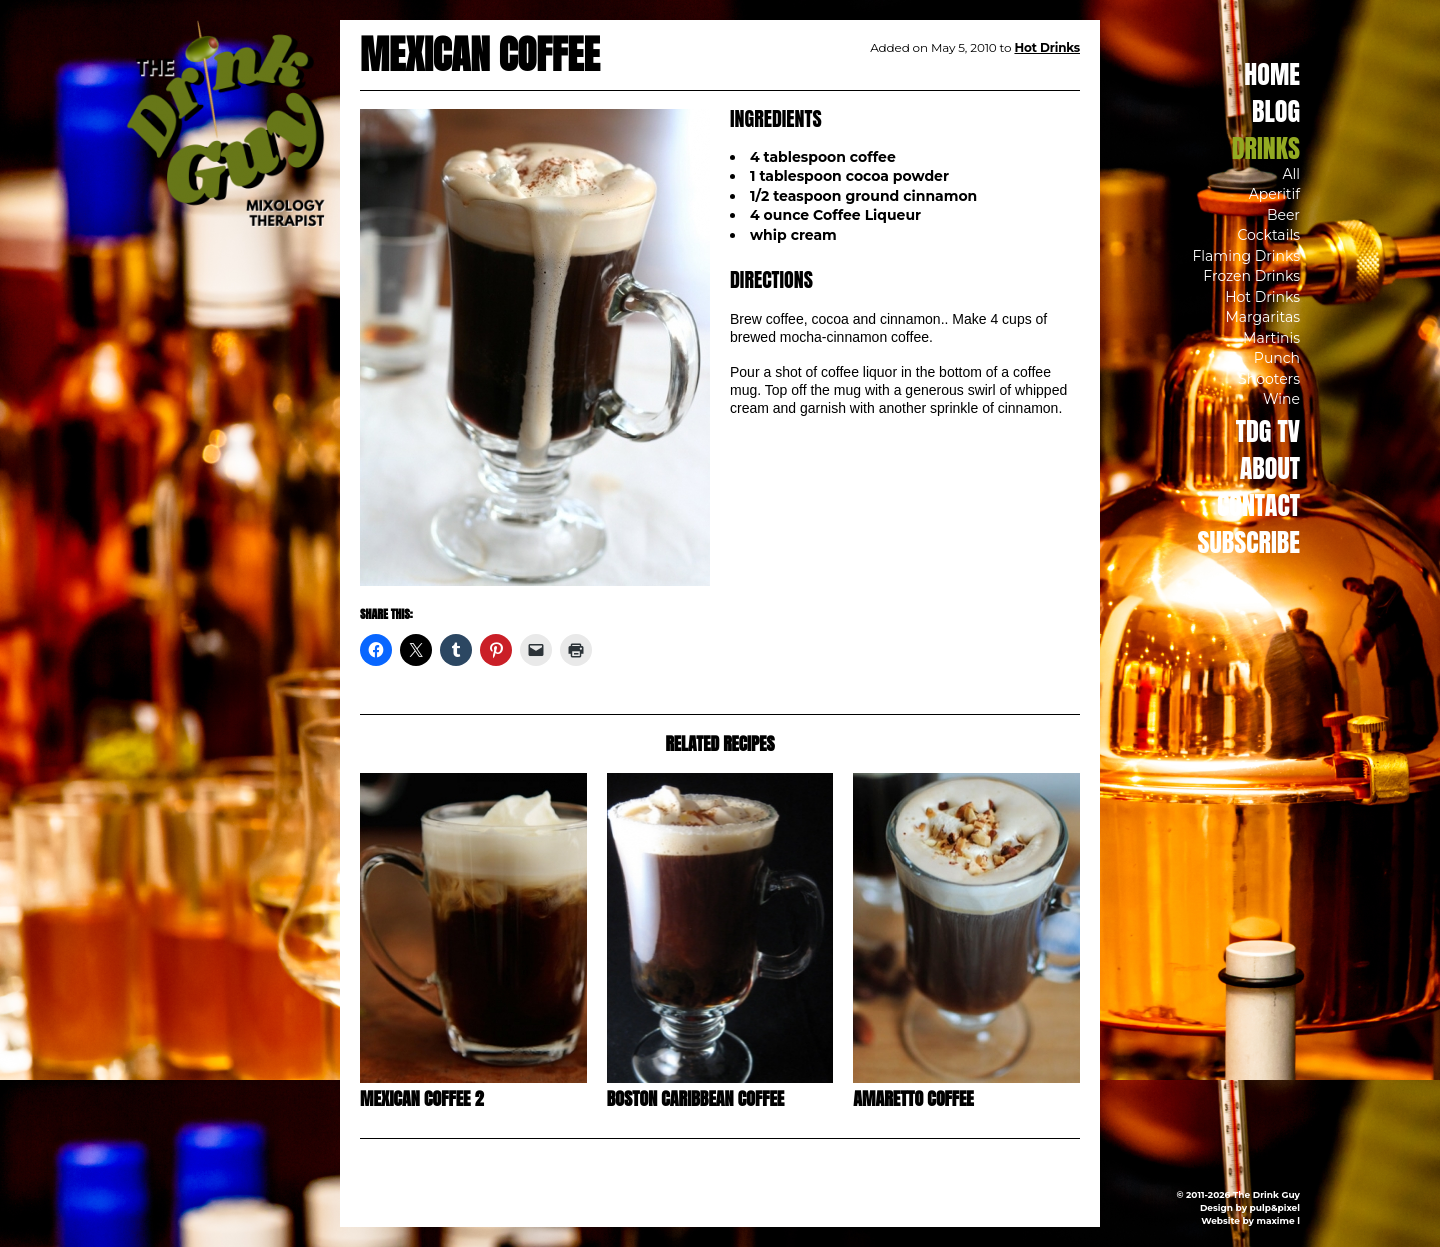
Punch (1277, 358)
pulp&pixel (1275, 1207)
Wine (1281, 399)
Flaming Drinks (1246, 256)
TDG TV (1268, 431)
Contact (1258, 505)
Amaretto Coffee (913, 1098)
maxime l (1278, 1220)
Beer (1283, 215)
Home (1272, 74)
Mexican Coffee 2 (422, 1098)
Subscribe (1249, 542)
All (1291, 174)
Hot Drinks (1262, 297)
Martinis (1271, 338)
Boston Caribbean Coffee (696, 1098)
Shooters (1269, 379)
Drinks (1266, 148)
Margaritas (1262, 317)
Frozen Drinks (1251, 276)
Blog (1276, 111)
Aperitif (1274, 194)
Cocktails (1268, 235)
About (1270, 468)
